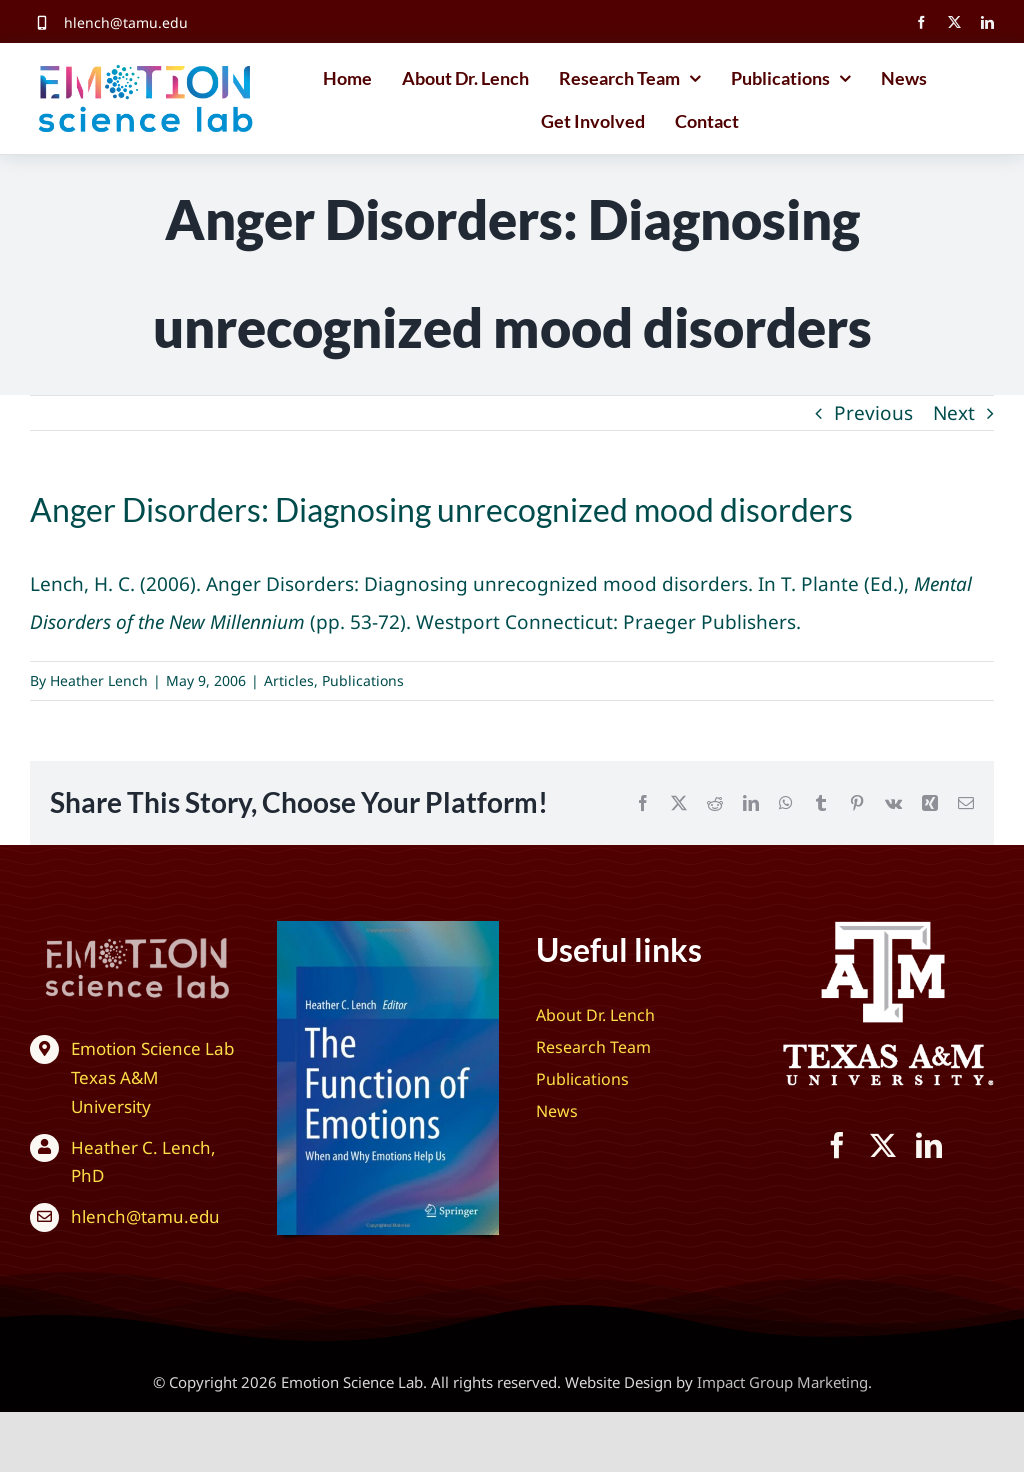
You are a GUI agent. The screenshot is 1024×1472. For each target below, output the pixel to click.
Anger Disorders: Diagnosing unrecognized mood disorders (477, 584)
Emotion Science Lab (152, 1048)
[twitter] (954, 22)
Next (954, 413)
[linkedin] (987, 22)
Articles (289, 680)
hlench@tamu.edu (126, 22)
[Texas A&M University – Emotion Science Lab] (883, 930)
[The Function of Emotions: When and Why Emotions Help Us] (388, 930)
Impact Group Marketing (782, 1382)
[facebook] (921, 22)
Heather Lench (99, 680)
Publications (363, 680)
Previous (873, 413)
